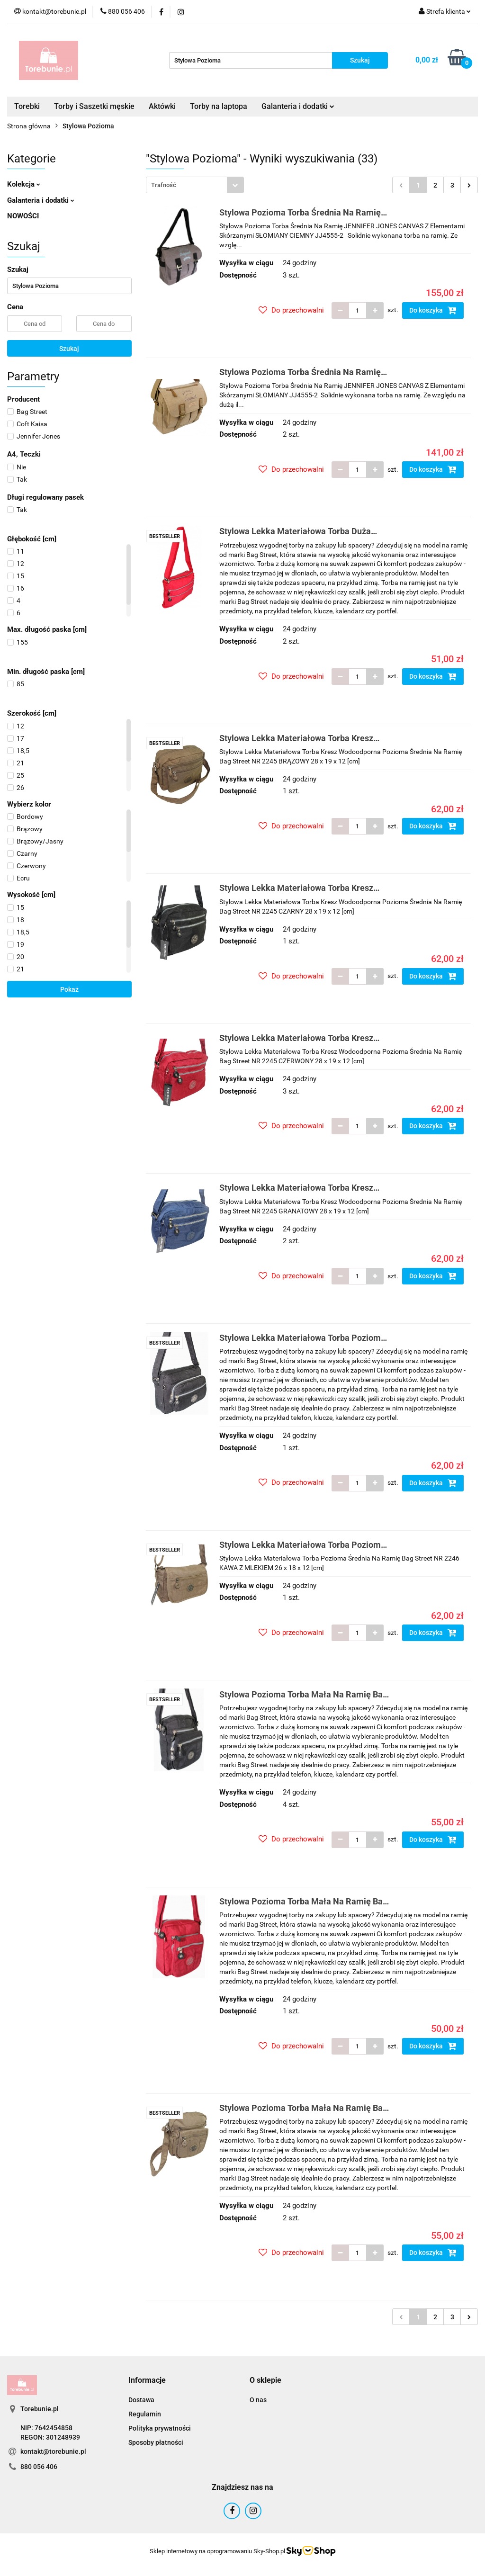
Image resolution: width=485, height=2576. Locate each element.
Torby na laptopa (218, 106)
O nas (258, 2400)
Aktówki (162, 106)
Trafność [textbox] (163, 184)
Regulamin (144, 2414)
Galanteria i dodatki (297, 106)
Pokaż (69, 989)
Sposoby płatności (155, 2442)
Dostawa (141, 2400)
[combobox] (195, 185)
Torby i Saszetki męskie (94, 106)
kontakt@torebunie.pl (53, 2451)
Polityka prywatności (159, 2428)
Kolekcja (23, 184)
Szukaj (69, 348)
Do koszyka (433, 310)
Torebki (27, 106)
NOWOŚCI (23, 216)
